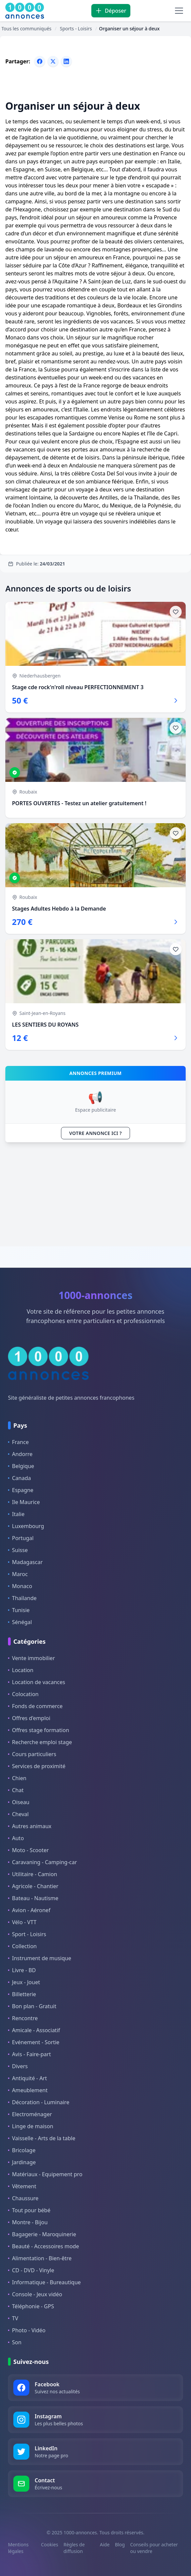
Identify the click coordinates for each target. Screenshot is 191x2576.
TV (13, 2318)
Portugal (21, 1538)
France (18, 1442)
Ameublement (28, 2090)
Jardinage (22, 2162)
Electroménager (30, 2114)
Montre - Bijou (28, 2222)
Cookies (49, 2544)
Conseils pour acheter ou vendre (154, 2547)
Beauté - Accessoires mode (43, 2246)
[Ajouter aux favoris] (176, 612)
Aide (105, 2544)
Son (14, 2342)
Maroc (18, 1574)
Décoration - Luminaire (38, 2102)
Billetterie (22, 1994)
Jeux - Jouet (24, 1982)
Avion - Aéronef (29, 1910)
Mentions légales (18, 2547)
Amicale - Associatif (34, 2030)
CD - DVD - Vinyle (31, 2270)
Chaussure (23, 2198)
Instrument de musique (39, 1958)
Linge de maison (30, 2126)
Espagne (20, 1490)
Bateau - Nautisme (33, 1898)
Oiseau (18, 1802)
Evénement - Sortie (33, 2042)
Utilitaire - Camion (32, 1874)
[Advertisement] (95, 1194)
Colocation (23, 1694)
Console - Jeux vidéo (35, 2294)
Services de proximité (36, 1766)
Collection (22, 1946)
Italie (16, 1514)
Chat (16, 1790)
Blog (120, 2544)
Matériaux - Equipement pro (45, 2174)
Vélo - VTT (22, 1922)
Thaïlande (22, 1598)
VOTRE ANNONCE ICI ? (95, 1133)
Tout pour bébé (29, 2210)
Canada (19, 1478)
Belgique (21, 1466)
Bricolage (21, 2150)
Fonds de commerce (35, 1706)
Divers (18, 2066)
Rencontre (23, 2018)
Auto (16, 1838)
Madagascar (25, 1562)
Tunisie (19, 1610)
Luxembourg (26, 1526)
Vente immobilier (31, 1658)
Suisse (18, 1550)
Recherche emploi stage (40, 1742)
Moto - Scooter (28, 1850)
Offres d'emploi (29, 1718)
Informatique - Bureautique (44, 2282)
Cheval (18, 1814)
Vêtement (22, 2186)
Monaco (20, 1586)
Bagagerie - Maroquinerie (42, 2234)
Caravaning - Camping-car (42, 1862)
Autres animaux (29, 1826)
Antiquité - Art (27, 2078)
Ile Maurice (24, 1502)
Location (20, 1670)
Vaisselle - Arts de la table (41, 2138)
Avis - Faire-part (29, 2054)
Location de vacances (36, 1682)
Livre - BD (22, 1970)
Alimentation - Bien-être (40, 2258)
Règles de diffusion (74, 2547)
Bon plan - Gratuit (32, 2006)
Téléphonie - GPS (31, 2306)
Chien (17, 1778)
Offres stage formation (38, 1730)
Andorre (20, 1454)
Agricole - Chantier (33, 1886)
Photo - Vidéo (26, 2330)
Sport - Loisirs (27, 1934)
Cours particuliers (32, 1754)
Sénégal (20, 1622)
